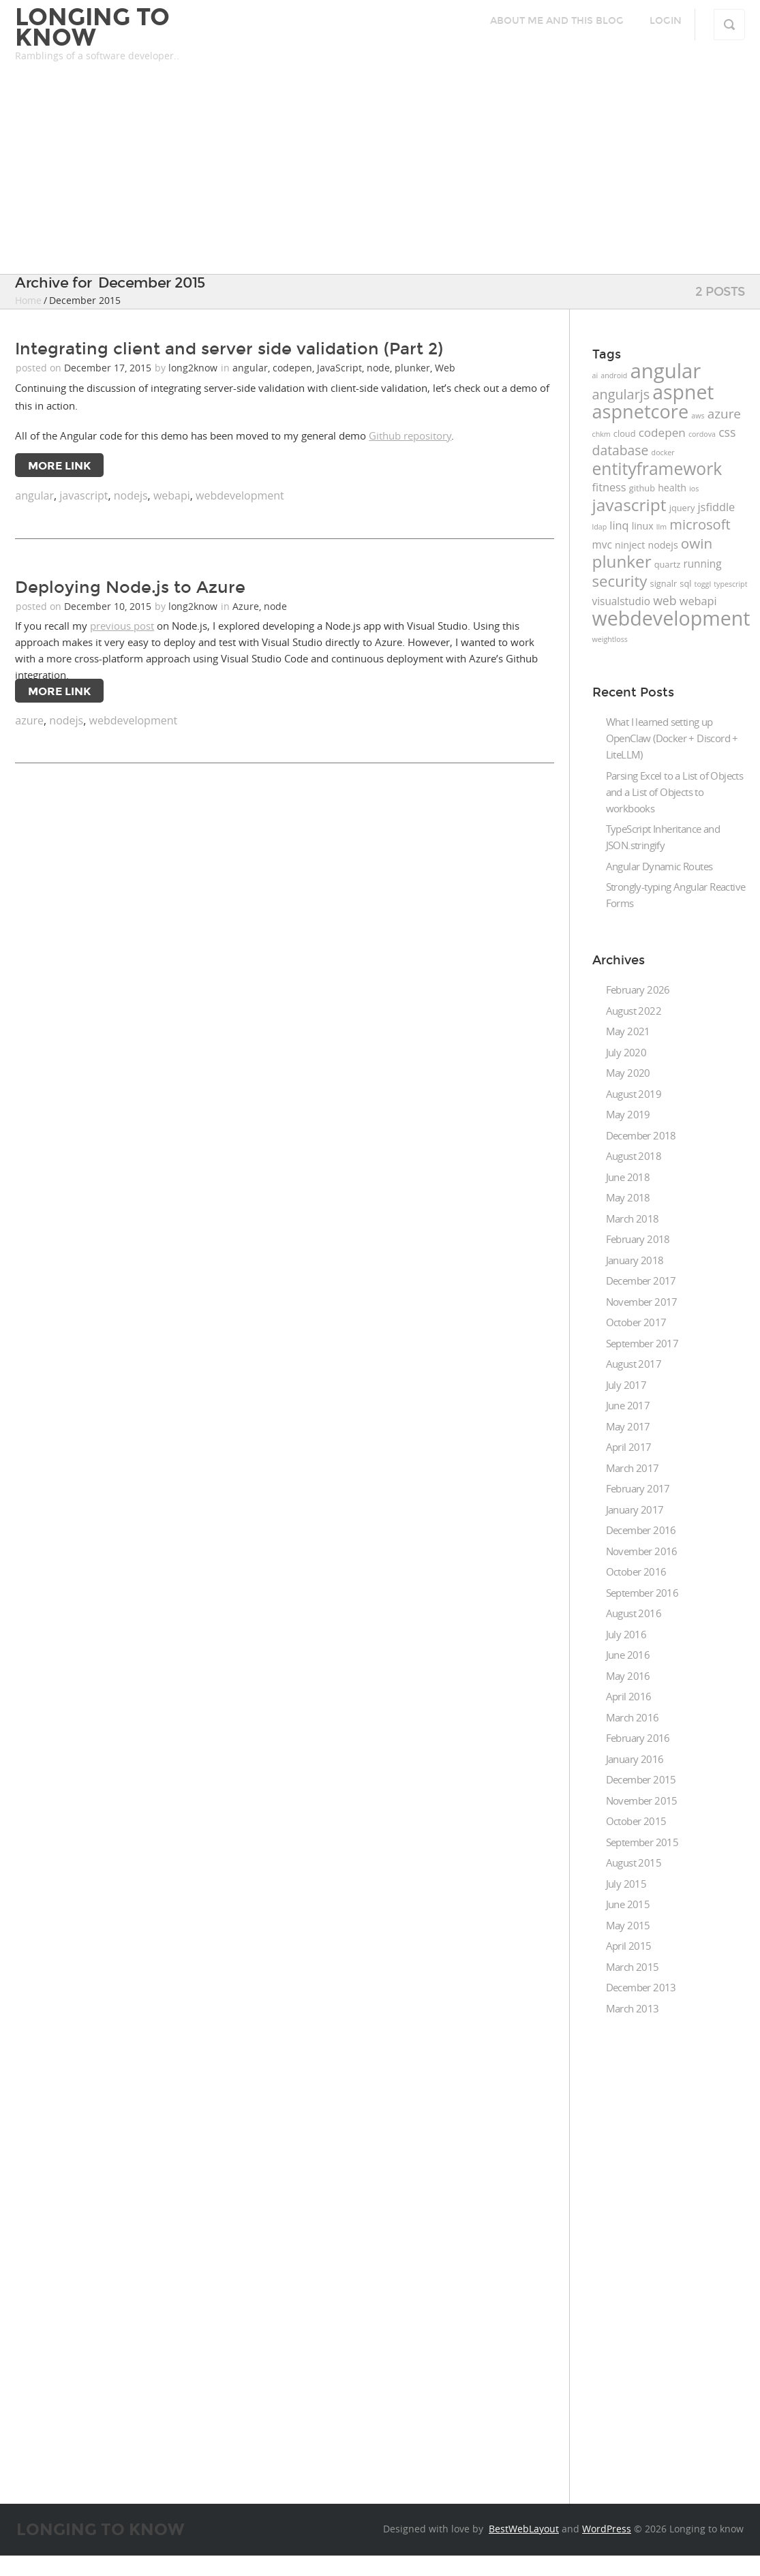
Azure (245, 606)
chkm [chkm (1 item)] (601, 434)
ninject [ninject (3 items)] (630, 544)
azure (29, 720)
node (378, 367)
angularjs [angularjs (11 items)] (621, 394)
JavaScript (339, 367)
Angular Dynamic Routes (659, 866)
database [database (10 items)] (620, 450)
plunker (412, 367)
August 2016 (633, 1613)
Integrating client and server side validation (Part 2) (229, 348)
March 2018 (632, 1218)
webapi (171, 495)
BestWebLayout (524, 2528)
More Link (59, 465)
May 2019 (628, 1114)
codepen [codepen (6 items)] (662, 432)
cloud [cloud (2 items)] (624, 433)
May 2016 (628, 1676)
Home (28, 300)
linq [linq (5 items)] (618, 525)
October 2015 (636, 1821)
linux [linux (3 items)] (643, 525)
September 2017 (642, 1343)
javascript (83, 495)
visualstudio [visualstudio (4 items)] (621, 601)
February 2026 (638, 989)
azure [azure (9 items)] (724, 414)
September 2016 (642, 1592)
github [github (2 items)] (642, 488)
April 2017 (629, 1447)
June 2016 (628, 1654)
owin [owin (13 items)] (696, 543)
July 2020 (626, 1052)
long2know (192, 367)
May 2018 (628, 1197)
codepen (292, 367)
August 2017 (633, 1363)
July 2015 (626, 1883)
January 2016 (635, 1759)
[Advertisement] (380, 171)
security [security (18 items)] (620, 580)
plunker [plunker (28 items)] (622, 561)
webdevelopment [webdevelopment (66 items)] (671, 617)
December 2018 (641, 1135)
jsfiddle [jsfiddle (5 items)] (716, 507)
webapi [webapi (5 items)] (698, 601)
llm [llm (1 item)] (661, 527)
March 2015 (632, 1967)
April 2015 (629, 1945)
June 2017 (628, 1405)
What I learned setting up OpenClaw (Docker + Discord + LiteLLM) (672, 738)
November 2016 (642, 1551)
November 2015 (642, 1800)
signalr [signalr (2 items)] (664, 583)
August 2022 (633, 1010)
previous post (122, 625)
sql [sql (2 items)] (685, 583)
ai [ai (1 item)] (595, 375)
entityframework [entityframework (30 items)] (657, 468)
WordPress (606, 2528)
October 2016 (636, 1571)
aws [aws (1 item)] (697, 415)
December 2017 (641, 1280)
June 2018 (628, 1177)
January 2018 (635, 1260)
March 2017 (632, 1468)
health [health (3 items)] (672, 487)
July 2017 (626, 1385)
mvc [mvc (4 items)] (602, 545)
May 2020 (628, 1072)
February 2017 (638, 1488)
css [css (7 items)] (726, 432)
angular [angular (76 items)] (665, 370)
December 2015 (641, 1779)
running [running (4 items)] (702, 564)
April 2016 (629, 1696)
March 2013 (632, 2008)
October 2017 (636, 1322)
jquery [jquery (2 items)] (682, 508)
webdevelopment (240, 495)
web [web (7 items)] (665, 600)
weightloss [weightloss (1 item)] (610, 639)
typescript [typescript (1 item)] (730, 584)
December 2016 (641, 1530)
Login (666, 21)
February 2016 (638, 1738)
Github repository (410, 435)
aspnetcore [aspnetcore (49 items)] (640, 411)
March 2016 (632, 1717)
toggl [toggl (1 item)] (703, 584)
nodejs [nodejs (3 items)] (663, 544)
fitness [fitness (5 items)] (609, 487)
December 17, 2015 (109, 367)
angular (250, 367)
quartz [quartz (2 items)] (667, 564)
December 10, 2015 (109, 606)
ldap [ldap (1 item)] (599, 527)
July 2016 (626, 1634)
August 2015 (633, 1862)
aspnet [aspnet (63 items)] (683, 392)
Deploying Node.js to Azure (130, 587)
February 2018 (638, 1239)
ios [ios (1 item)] (694, 488)
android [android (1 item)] (614, 375)
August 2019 (633, 1094)
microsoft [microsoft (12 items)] (699, 524)
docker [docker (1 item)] (663, 452)
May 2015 (628, 1925)
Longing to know (92, 27)
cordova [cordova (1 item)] (702, 434)
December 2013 (641, 1987)
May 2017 (628, 1426)
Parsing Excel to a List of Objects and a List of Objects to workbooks (675, 792)
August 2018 (633, 1156)
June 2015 (628, 1904)
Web (445, 367)
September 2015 (642, 1842)
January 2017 (635, 1509)
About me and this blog (557, 21)
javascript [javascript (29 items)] (629, 504)
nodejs (131, 495)
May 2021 (628, 1031)
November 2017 (642, 1301)
